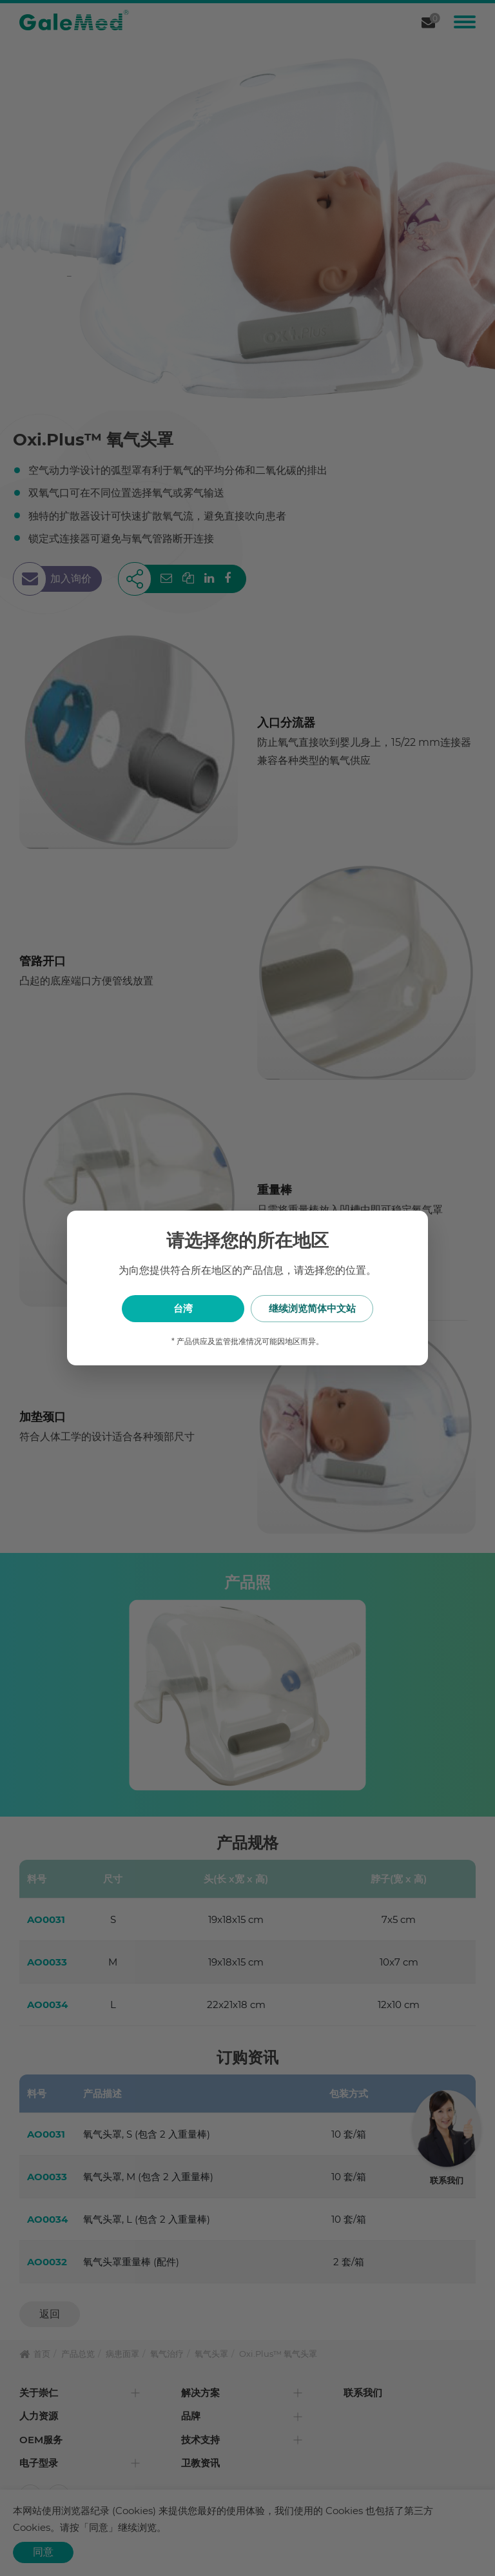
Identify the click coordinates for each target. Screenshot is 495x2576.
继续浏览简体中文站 (312, 1308)
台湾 (183, 1308)
